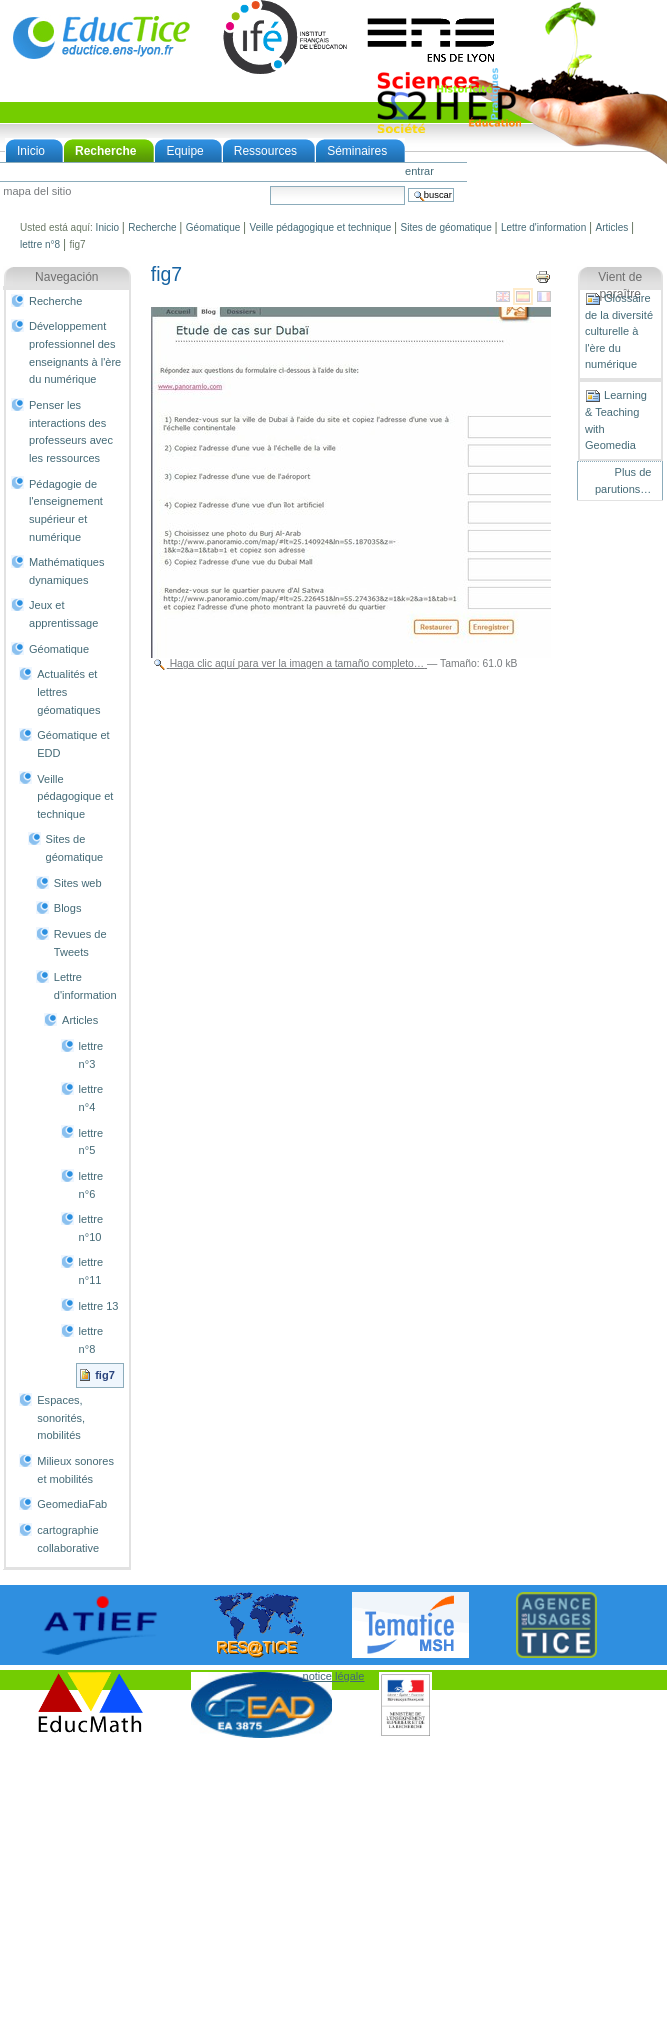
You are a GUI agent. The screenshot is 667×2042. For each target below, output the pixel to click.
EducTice (101, 37)
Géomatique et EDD (73, 744)
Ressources (265, 151)
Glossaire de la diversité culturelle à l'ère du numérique (619, 331)
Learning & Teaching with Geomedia (616, 419)
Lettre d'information (543, 227)
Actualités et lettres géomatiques (68, 691)
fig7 (105, 1375)
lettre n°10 (91, 1228)
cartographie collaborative (68, 1539)
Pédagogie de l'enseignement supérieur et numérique (66, 510)
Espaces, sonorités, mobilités (61, 1417)
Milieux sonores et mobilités (75, 1470)
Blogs (68, 908)
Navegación (66, 277)
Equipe (184, 151)
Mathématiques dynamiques (66, 571)
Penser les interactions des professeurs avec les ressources (71, 431)
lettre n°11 (91, 1271)
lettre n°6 (91, 1185)
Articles (611, 227)
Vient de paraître (620, 286)
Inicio (31, 151)
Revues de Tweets (80, 943)
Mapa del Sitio (37, 192)
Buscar (269, 185)
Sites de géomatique (446, 227)
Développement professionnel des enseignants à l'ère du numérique (75, 352)
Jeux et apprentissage (63, 614)
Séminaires (357, 151)
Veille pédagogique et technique (321, 227)
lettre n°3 (91, 1055)
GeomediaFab (72, 1504)
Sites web (78, 883)
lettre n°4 (91, 1098)
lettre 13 (99, 1306)
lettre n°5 (91, 1142)
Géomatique (213, 227)
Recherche (105, 151)
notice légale (334, 1676)
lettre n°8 (40, 244)
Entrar (419, 171)
